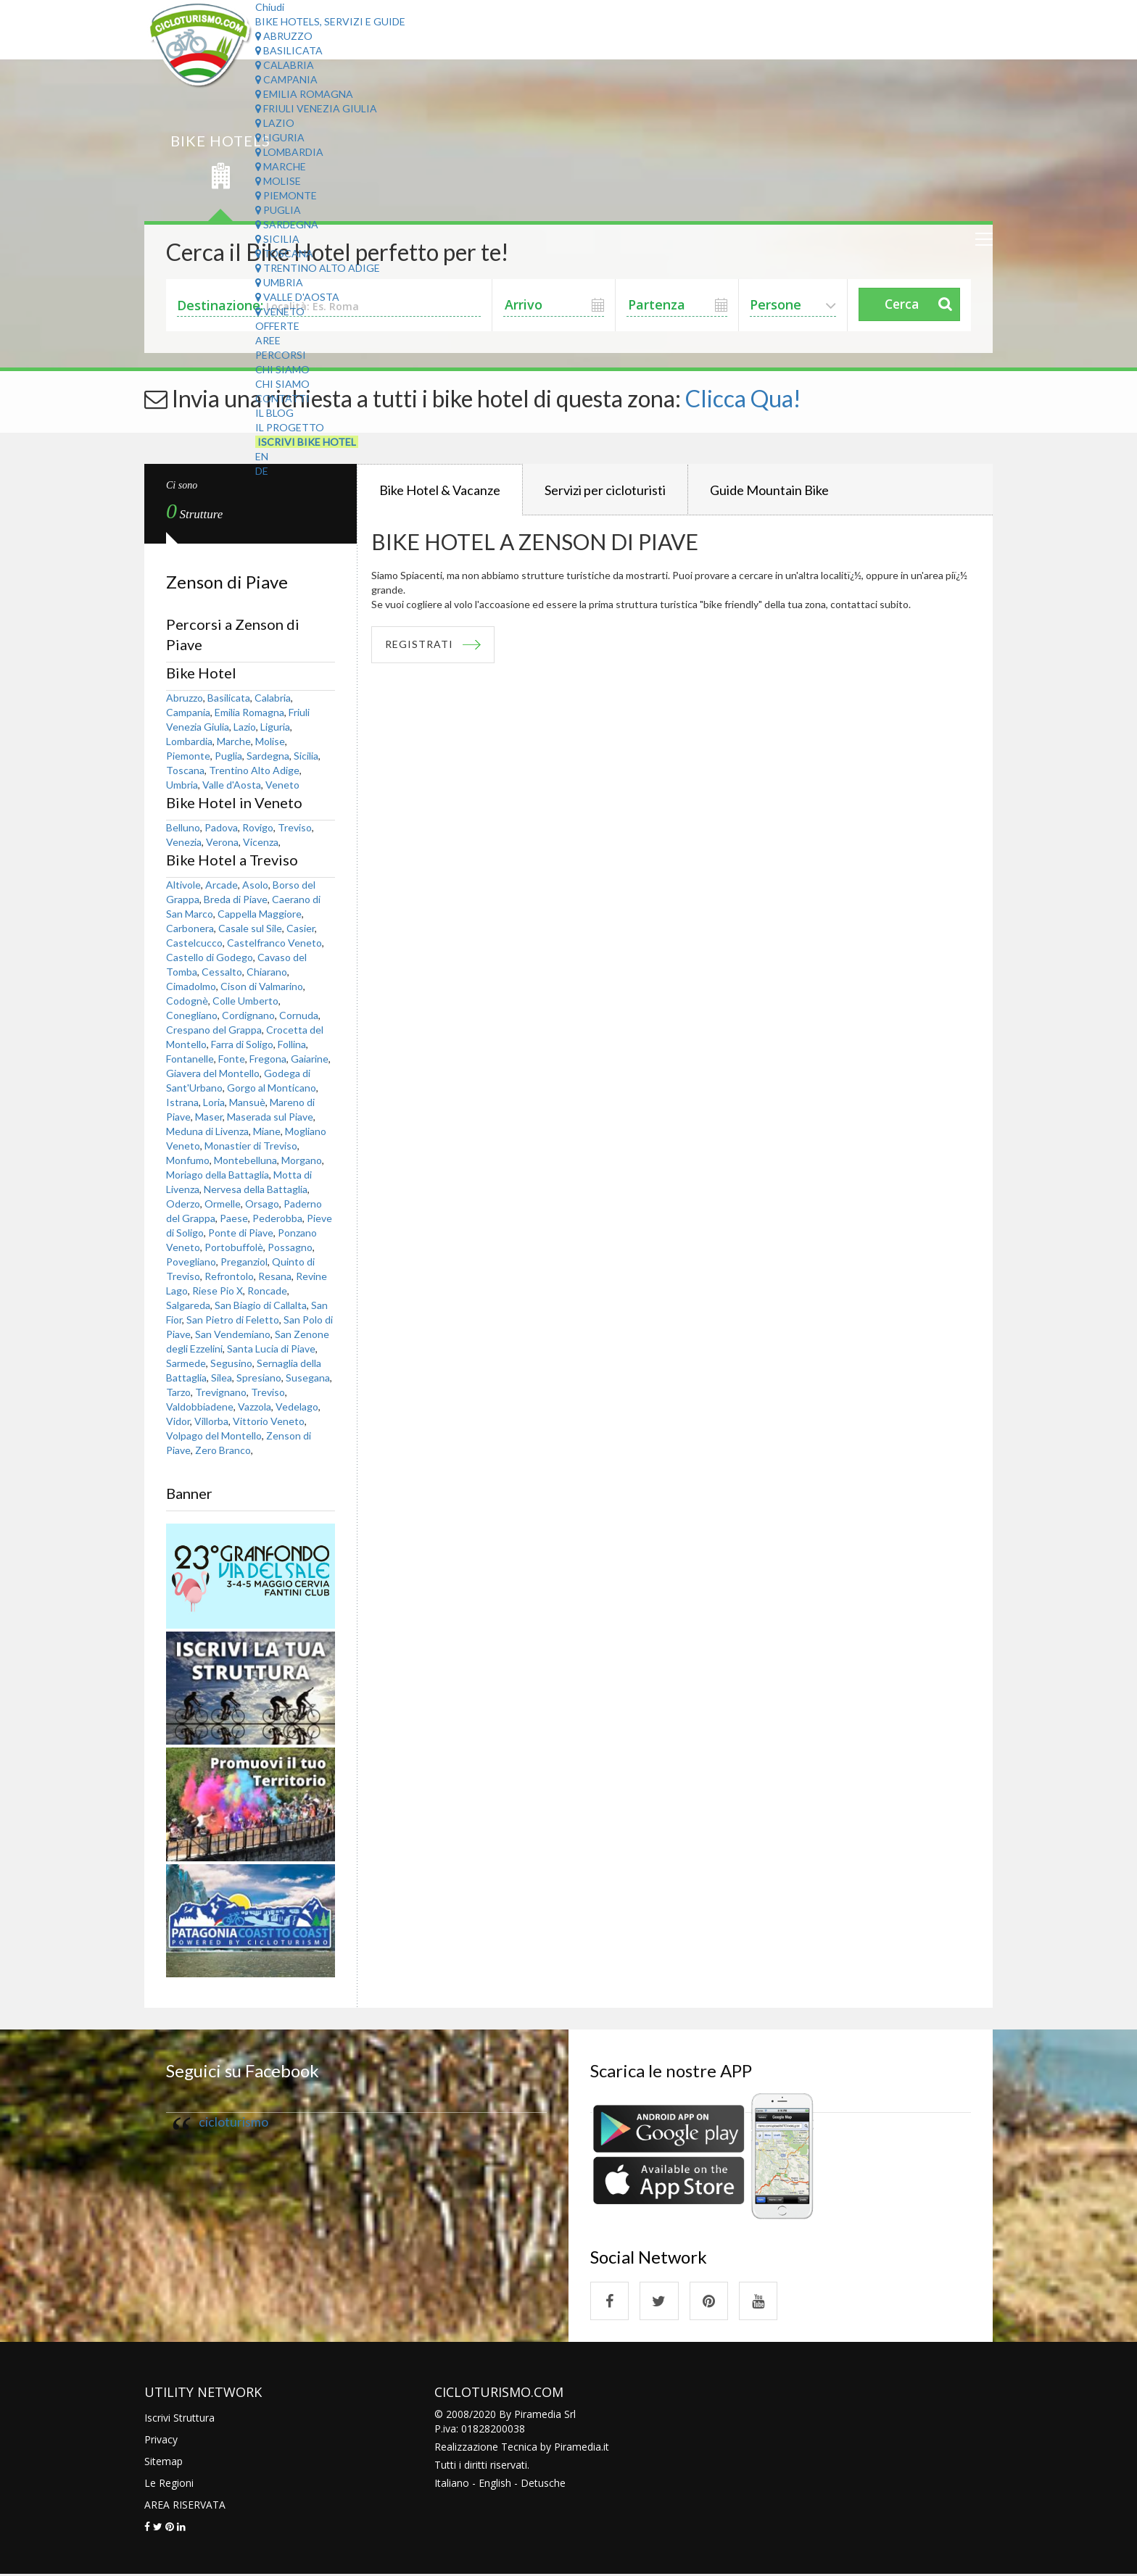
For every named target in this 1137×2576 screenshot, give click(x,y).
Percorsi (280, 355)
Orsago (262, 1203)
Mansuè (247, 1102)
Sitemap (163, 2462)
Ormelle (222, 1203)
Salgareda (188, 1305)
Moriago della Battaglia (217, 1174)
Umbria (279, 282)
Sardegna (286, 224)
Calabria (284, 65)
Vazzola (254, 1406)
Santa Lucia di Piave (271, 1348)
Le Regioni (169, 2484)
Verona (222, 842)
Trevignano (221, 1392)
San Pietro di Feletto (232, 1319)
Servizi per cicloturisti (605, 490)
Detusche (543, 2484)
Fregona (267, 1058)
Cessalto (222, 971)
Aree (268, 340)
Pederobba (277, 1218)
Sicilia (277, 239)
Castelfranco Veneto (274, 942)
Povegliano (191, 1261)
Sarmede (186, 1363)
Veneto (280, 311)
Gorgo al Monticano (271, 1087)
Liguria (280, 137)
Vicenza (260, 842)
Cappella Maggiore (260, 913)
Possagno (290, 1247)
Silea (221, 1377)
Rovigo (257, 827)
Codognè (187, 1000)
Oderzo (183, 1203)
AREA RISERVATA (185, 2506)
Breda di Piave (236, 899)
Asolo (255, 884)
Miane (267, 1131)
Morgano (301, 1160)
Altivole (183, 884)
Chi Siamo (282, 369)
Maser (209, 1116)
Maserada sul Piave (270, 1116)
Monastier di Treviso (250, 1145)
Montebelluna (245, 1160)
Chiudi (269, 7)
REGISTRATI (420, 645)
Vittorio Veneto (269, 1421)
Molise (278, 181)
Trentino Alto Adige (317, 268)
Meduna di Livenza (207, 1131)
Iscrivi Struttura (179, 2419)
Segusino (231, 1363)
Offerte (277, 326)
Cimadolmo (191, 986)
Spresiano (258, 1377)
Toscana (284, 253)
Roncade (267, 1290)
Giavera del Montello (213, 1073)
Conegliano (192, 1015)
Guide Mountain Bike (769, 490)
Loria (214, 1102)
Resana (275, 1276)
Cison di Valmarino (261, 986)
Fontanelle (190, 1058)
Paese (234, 1218)
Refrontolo (229, 1276)
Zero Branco (223, 1450)
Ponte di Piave (240, 1232)
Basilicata (289, 50)
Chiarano (267, 971)
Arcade (221, 884)
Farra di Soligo (242, 1044)
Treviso (295, 827)
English (495, 2484)
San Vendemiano (232, 1334)
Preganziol (244, 1261)
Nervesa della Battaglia (255, 1189)
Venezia (184, 842)
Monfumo (188, 1160)
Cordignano (248, 1015)
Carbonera (190, 928)
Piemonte (286, 195)
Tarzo (178, 1392)
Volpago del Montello (214, 1435)
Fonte (231, 1058)
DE (261, 471)
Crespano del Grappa (214, 1029)
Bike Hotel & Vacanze (439, 490)
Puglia (278, 210)
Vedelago (297, 1406)
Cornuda (298, 1015)
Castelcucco (194, 942)
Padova (221, 827)
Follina (292, 1044)
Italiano (451, 2484)
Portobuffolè (233, 1247)
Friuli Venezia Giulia (316, 108)
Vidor (178, 1421)
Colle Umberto (245, 1000)
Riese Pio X (217, 1290)
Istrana (182, 1102)
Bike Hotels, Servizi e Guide (330, 21)
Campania (286, 79)
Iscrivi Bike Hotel (306, 442)
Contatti (282, 398)
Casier (300, 928)
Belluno (183, 827)
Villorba (211, 1421)
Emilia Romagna (304, 94)
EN (261, 456)
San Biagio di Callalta (261, 1305)
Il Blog (274, 413)
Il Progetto (289, 427)
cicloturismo (233, 2122)
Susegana (308, 1377)
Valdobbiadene (199, 1406)
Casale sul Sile (250, 928)
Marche (280, 166)
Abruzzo (284, 36)
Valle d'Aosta (297, 297)
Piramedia (577, 2448)
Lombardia (289, 152)
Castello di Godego (209, 957)
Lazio (274, 123)
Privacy (161, 2441)
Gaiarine (309, 1058)
